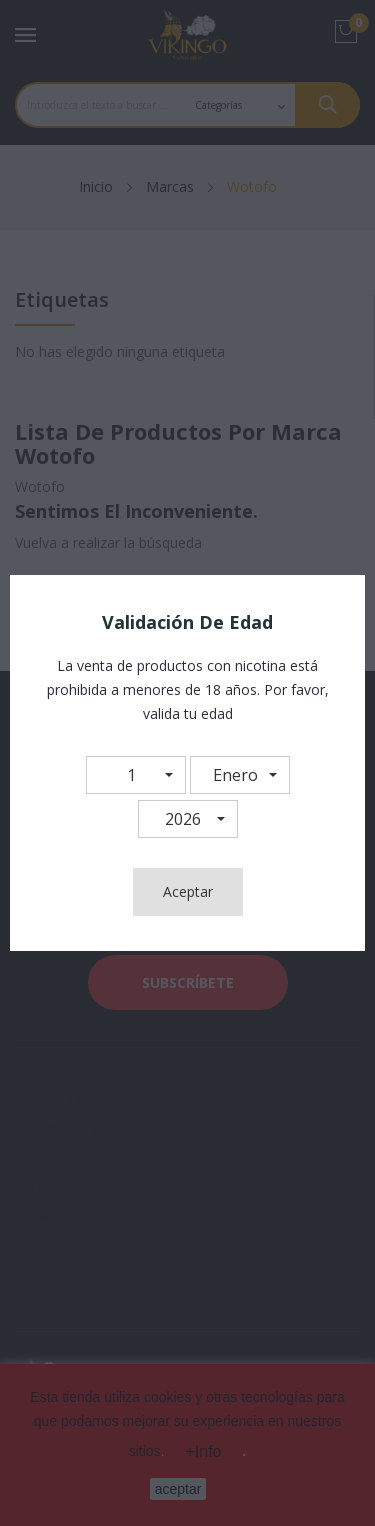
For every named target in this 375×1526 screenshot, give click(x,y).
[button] (136, 775)
